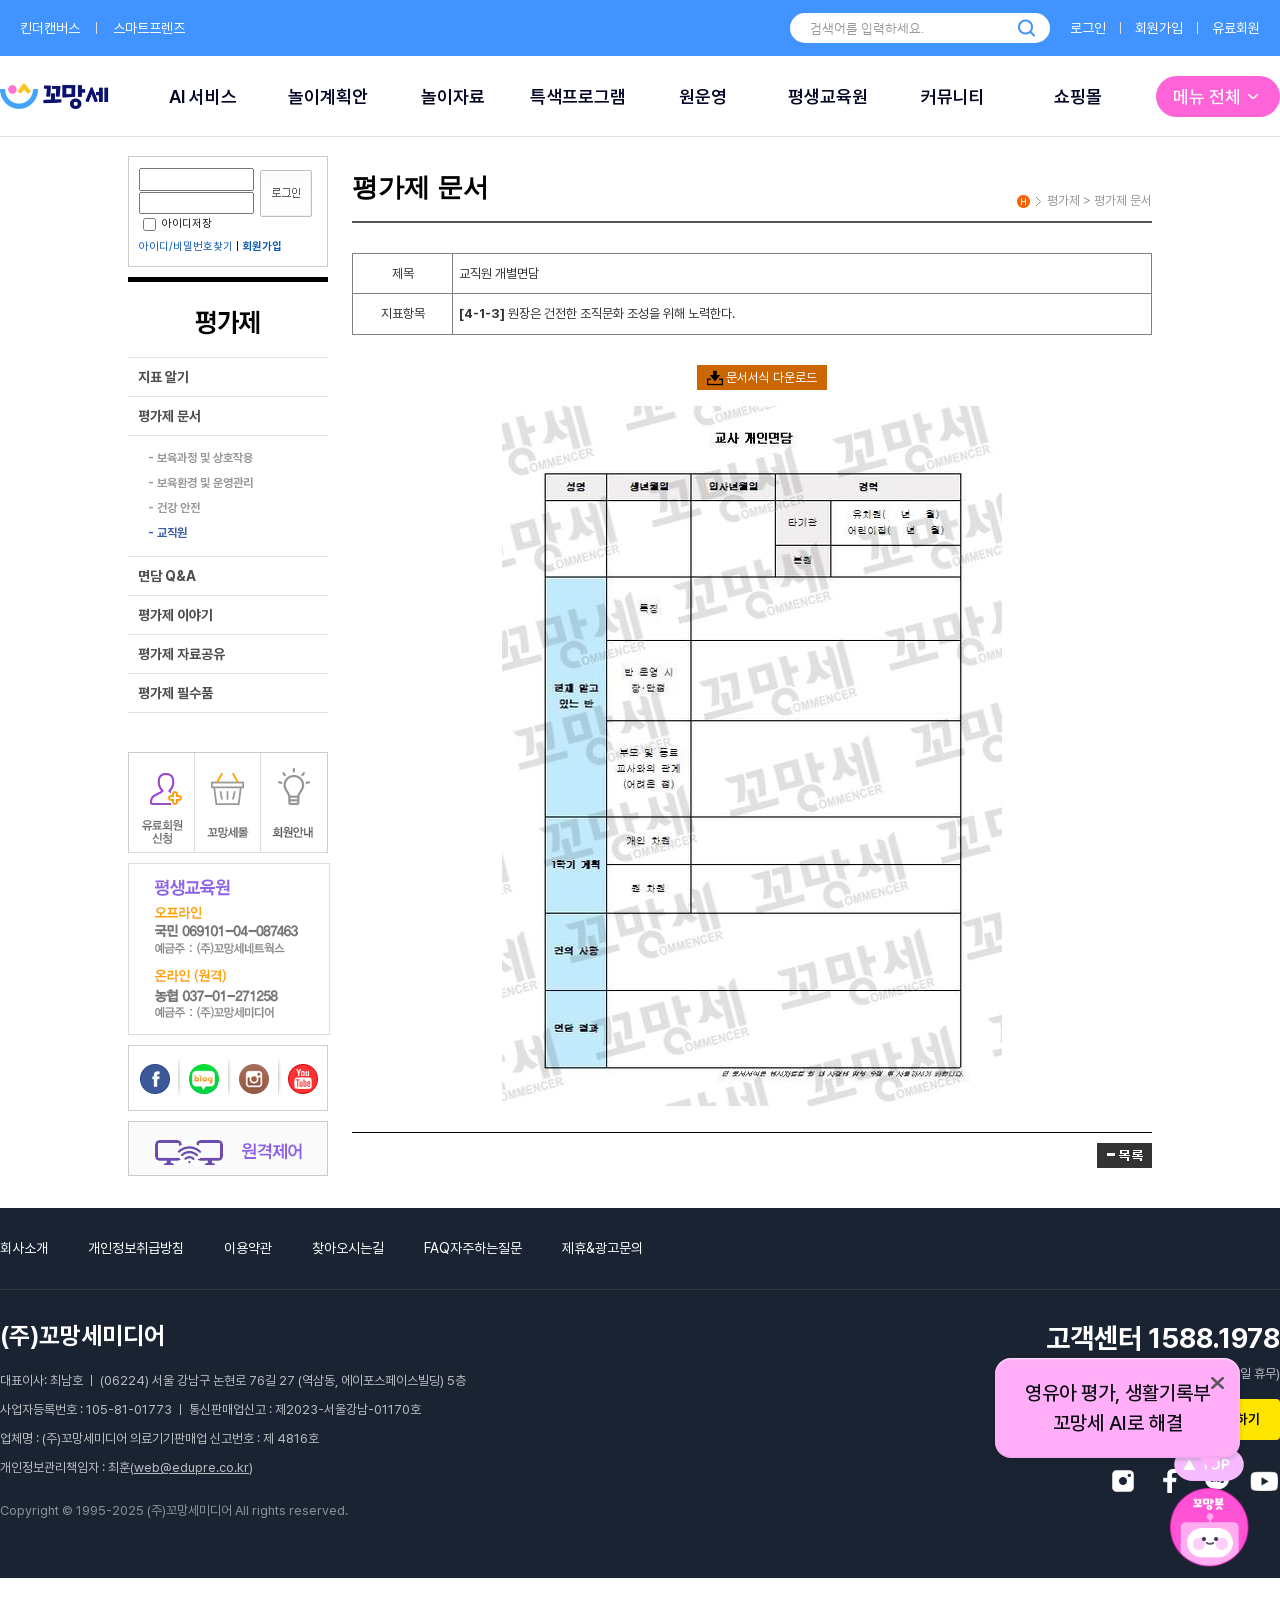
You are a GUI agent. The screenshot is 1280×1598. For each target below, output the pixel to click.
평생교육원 (828, 96)
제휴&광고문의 (602, 1248)
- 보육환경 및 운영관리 (200, 483)
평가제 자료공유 (181, 654)
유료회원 (1236, 28)
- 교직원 (167, 533)
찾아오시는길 (348, 1248)
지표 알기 (163, 377)
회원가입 (1159, 28)
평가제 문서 (169, 416)
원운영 (703, 96)
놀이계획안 (328, 96)
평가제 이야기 (175, 615)
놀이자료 (453, 96)
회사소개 (24, 1248)
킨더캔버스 (50, 28)
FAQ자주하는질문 (473, 1248)
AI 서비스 (203, 96)
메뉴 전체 (1218, 96)
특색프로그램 (578, 96)
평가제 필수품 (175, 693)
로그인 (1088, 28)
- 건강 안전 (174, 508)
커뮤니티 (953, 96)
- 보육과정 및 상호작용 (200, 458)
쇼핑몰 (1078, 96)
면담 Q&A (167, 576)
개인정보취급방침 (136, 1248)
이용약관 (248, 1248)
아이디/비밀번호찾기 (186, 246)
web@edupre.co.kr (191, 1467)
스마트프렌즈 (149, 28)
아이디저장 (177, 223)
